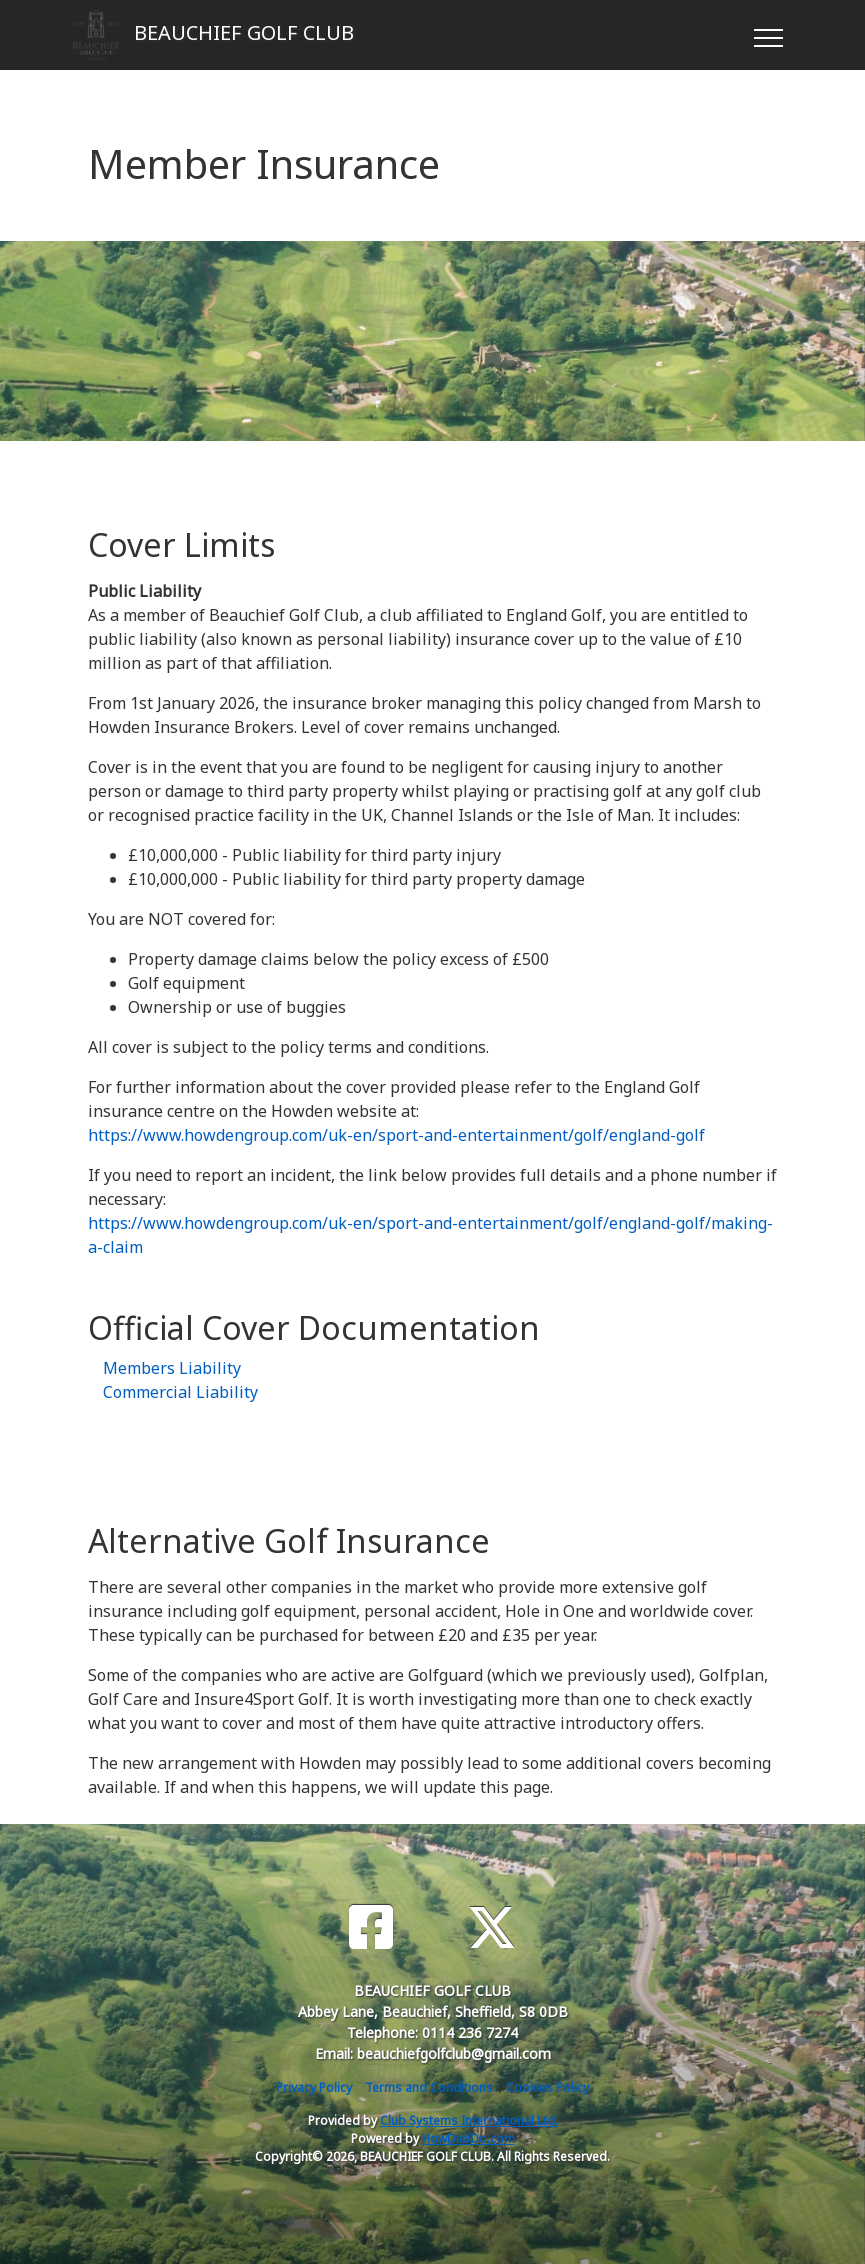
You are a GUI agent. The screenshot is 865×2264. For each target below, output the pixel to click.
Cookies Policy (547, 2087)
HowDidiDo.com (468, 2138)
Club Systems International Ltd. (469, 2120)
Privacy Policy (314, 2087)
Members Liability (172, 1368)
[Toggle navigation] (767, 35)
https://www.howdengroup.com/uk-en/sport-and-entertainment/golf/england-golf (396, 1135)
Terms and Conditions (429, 2087)
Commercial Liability (180, 1392)
